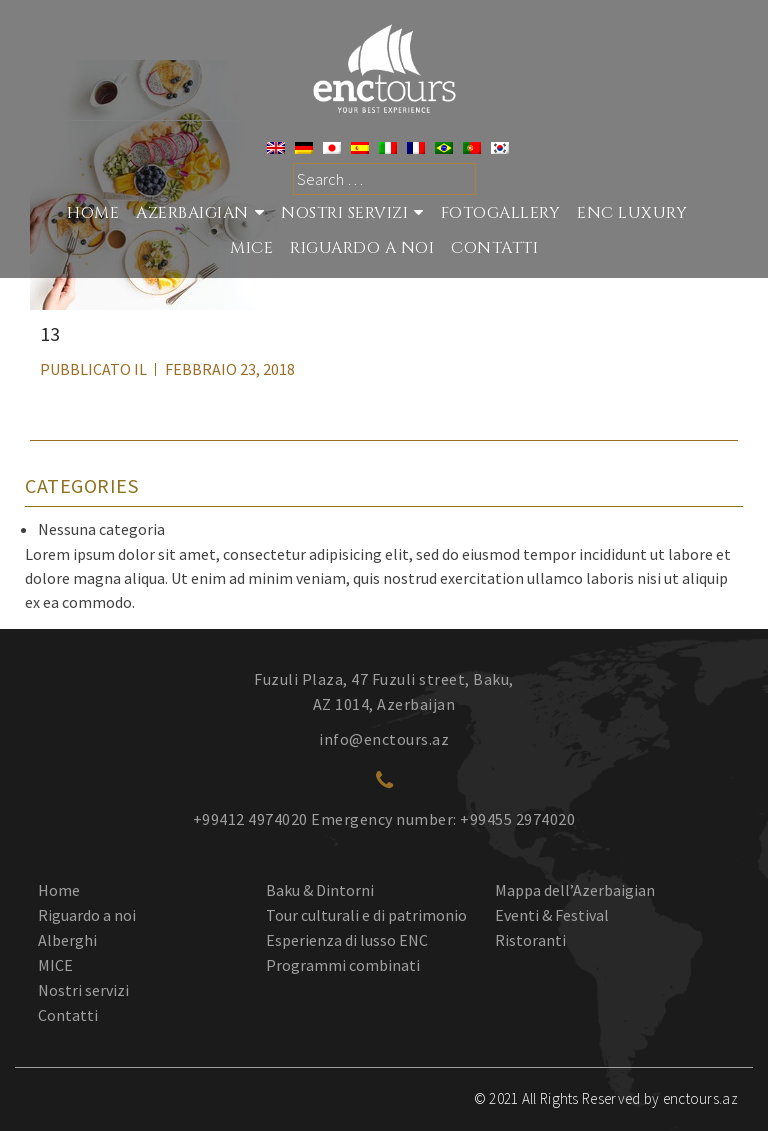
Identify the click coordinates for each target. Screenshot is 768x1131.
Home (93, 213)
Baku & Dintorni (320, 890)
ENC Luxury (632, 213)
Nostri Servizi (344, 213)
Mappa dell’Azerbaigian (575, 890)
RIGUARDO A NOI (362, 248)
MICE (251, 248)
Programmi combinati (343, 965)
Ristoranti (530, 940)
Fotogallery (501, 213)
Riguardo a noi (87, 915)
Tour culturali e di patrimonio (366, 915)
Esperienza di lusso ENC (347, 940)
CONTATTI (494, 248)
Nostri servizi (83, 990)
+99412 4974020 (250, 819)
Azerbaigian (192, 213)
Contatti (68, 1015)
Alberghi (67, 940)
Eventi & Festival (552, 915)
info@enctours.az (384, 739)
